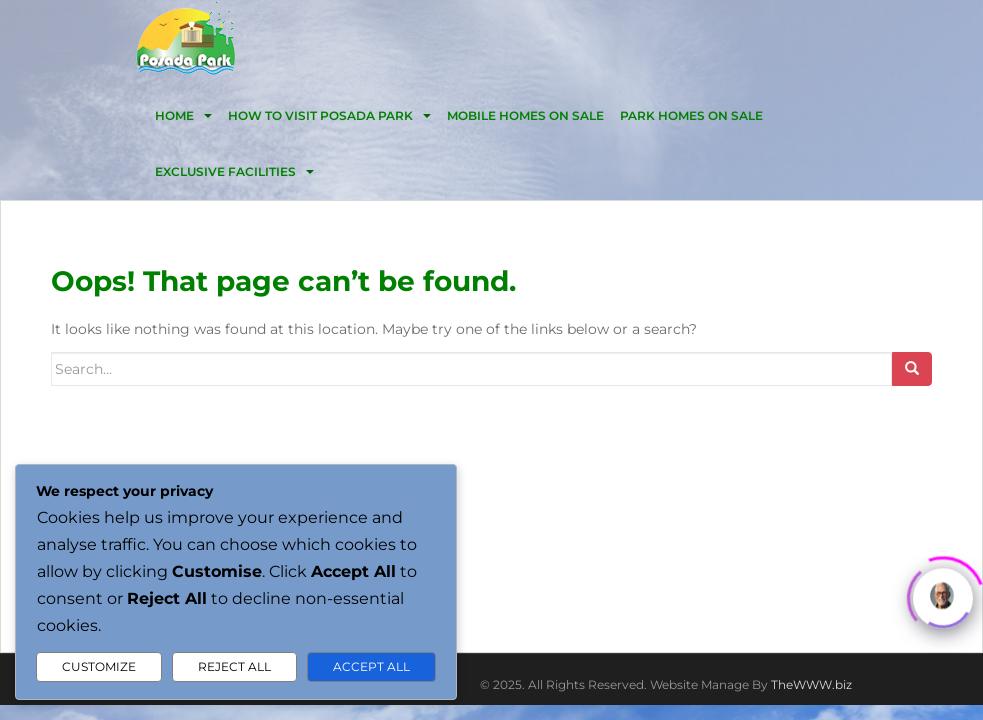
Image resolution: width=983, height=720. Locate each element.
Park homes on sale (691, 115)
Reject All (234, 666)
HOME (174, 115)
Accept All (371, 666)
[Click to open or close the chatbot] (943, 596)
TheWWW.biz (811, 684)
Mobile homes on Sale (525, 115)
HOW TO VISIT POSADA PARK (320, 115)
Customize (99, 666)
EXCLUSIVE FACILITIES (225, 171)
